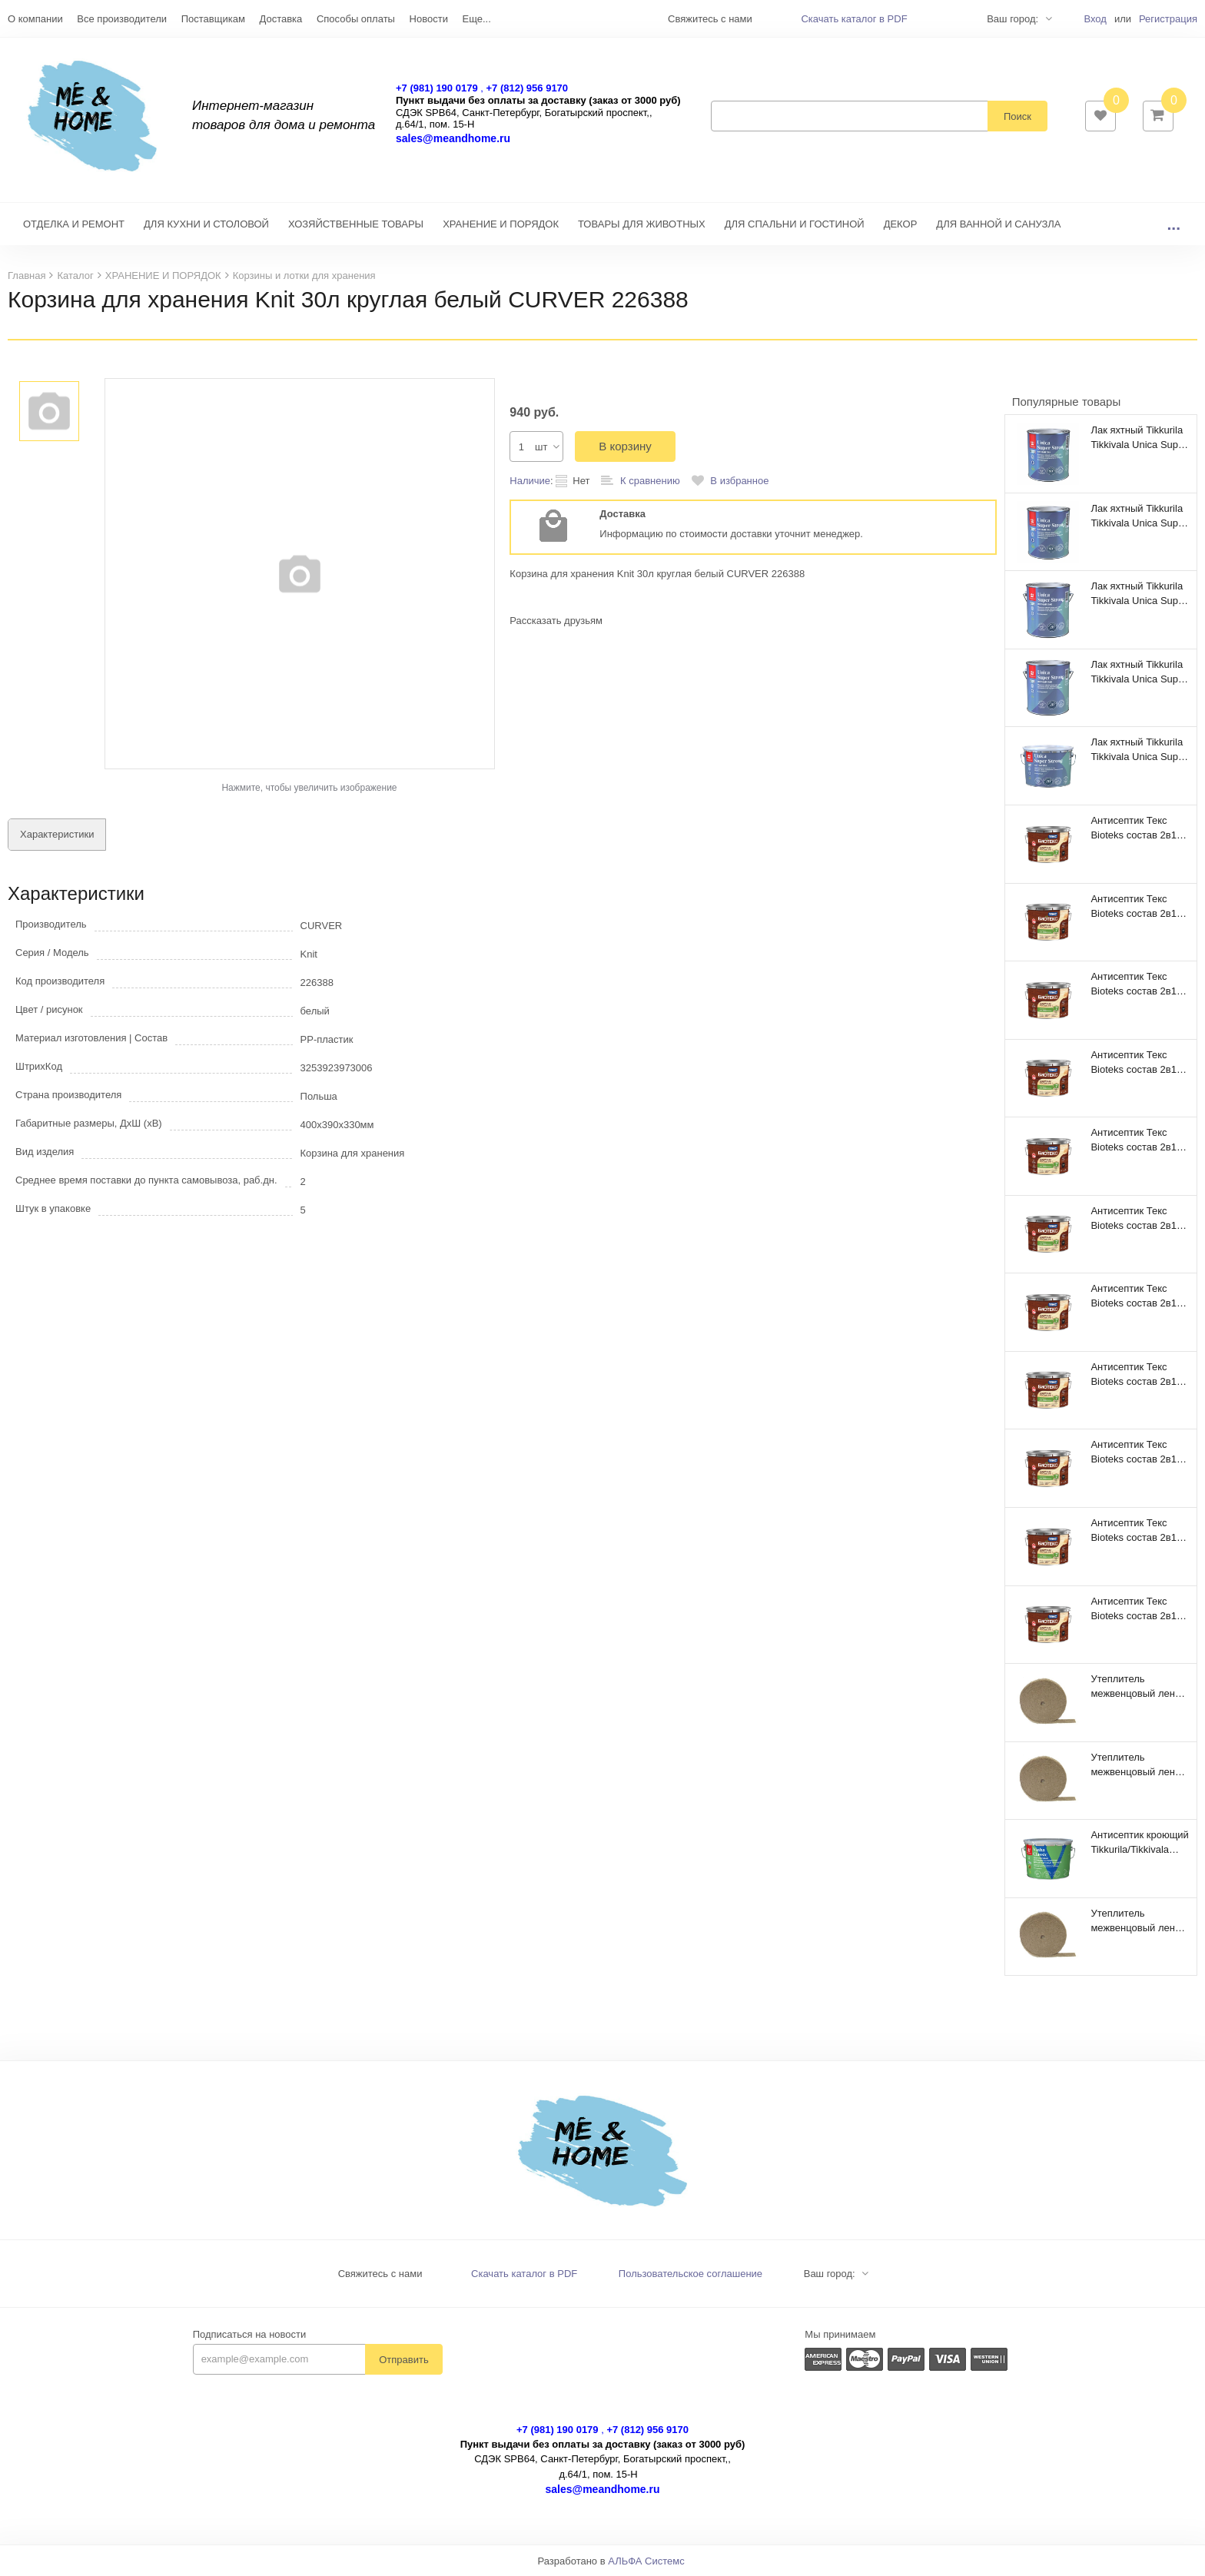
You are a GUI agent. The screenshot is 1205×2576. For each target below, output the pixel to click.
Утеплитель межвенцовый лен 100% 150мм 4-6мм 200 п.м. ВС (1135, 1920)
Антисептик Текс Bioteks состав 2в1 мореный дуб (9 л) (1133, 828)
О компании (35, 19)
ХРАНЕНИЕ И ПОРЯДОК (501, 224)
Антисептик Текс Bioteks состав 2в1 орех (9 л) (1133, 1140)
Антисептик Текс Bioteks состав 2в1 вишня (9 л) (1133, 984)
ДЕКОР (901, 224)
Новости (429, 19)
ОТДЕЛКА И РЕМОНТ (73, 224)
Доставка (280, 19)
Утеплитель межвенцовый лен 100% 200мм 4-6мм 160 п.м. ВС (1135, 1764)
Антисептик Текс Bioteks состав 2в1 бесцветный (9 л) (1133, 1608)
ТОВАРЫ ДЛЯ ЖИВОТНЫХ (641, 224)
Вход (1095, 19)
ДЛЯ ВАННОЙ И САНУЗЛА (998, 224)
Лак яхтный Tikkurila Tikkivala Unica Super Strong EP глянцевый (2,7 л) (1139, 593)
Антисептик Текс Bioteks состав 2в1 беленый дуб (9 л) (1133, 1218)
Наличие (530, 480)
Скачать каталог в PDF (854, 19)
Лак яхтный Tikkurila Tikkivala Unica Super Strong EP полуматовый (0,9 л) (1138, 437)
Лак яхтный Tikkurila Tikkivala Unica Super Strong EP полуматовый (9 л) (1138, 749)
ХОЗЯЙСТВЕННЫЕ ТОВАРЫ (355, 224)
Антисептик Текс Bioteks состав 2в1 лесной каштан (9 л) (1136, 1530)
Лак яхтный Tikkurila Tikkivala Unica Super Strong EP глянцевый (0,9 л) (1139, 516)
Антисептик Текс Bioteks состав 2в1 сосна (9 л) (1133, 1062)
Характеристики (57, 834)
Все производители (122, 19)
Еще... (477, 19)
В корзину (625, 446)
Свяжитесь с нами (380, 2273)
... (1173, 224)
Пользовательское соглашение (690, 2273)
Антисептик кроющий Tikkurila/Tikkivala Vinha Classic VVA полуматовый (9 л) (1139, 1842)
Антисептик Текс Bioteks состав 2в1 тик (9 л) (1133, 906)
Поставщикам (213, 19)
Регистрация (1168, 19)
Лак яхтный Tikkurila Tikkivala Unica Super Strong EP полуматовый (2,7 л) (1138, 672)
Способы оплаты (356, 19)
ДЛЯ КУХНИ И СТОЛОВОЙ (206, 224)
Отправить (403, 2359)
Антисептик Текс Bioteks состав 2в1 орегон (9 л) (1133, 1374)
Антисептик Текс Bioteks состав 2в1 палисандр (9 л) (1133, 1296)
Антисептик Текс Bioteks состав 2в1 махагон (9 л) (1133, 1452)
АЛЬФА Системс (646, 2561)
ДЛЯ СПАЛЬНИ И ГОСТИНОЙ (795, 224)
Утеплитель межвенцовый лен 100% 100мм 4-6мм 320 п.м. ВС (1135, 1686)
